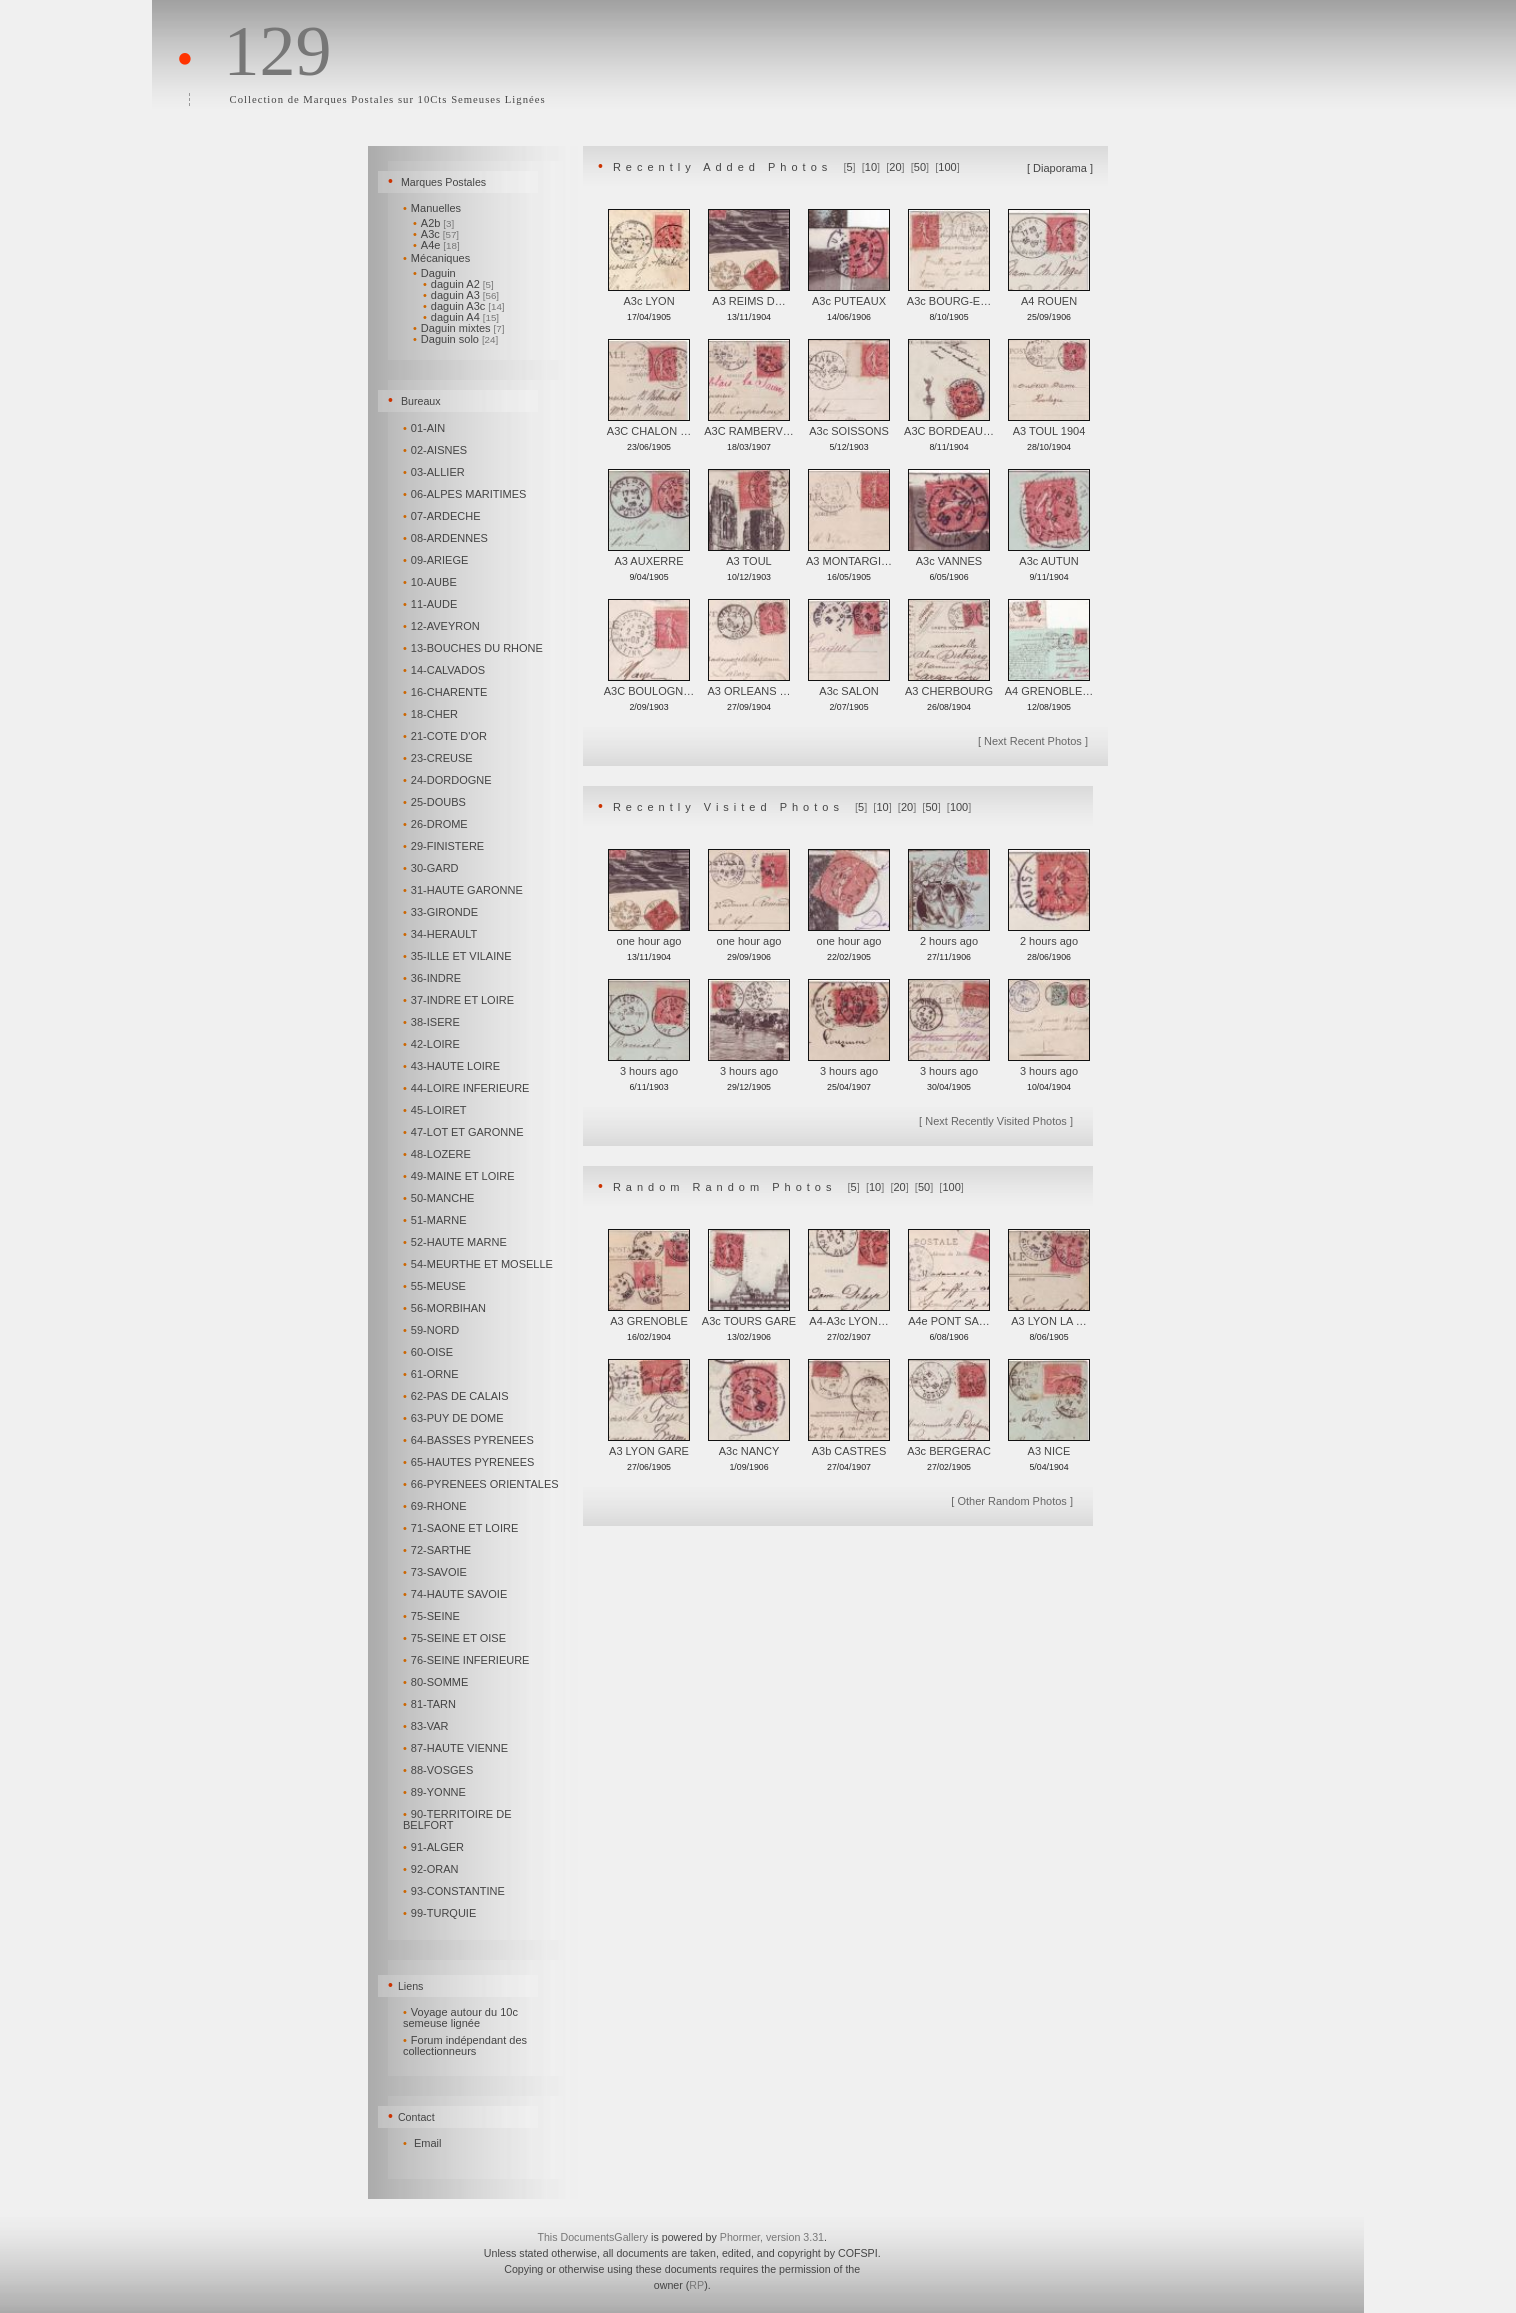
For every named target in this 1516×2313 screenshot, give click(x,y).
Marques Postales (443, 182)
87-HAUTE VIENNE (457, 1748)
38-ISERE (433, 1022)
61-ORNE (432, 1374)
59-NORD (432, 1330)
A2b (433, 223)
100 (947, 167)
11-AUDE (431, 604)
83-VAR (427, 1726)
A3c (436, 234)
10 (871, 167)
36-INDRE (433, 978)
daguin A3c (464, 306)
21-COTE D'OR (446, 736)
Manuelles (433, 208)
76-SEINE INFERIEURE (467, 1660)
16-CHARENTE (446, 692)
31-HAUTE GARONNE (464, 890)
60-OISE (429, 1352)
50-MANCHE (440, 1198)
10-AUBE (431, 582)
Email (428, 2143)
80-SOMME (437, 1682)
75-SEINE (433, 1616)
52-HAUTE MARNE (456, 1242)
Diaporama (1060, 168)
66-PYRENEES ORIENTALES (482, 1484)
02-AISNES (436, 450)
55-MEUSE (436, 1286)
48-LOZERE (438, 1154)
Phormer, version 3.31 (772, 2237)
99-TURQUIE (441, 1913)
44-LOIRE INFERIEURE (467, 1088)
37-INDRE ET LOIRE (460, 1000)
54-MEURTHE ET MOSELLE (479, 1264)
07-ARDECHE (443, 516)
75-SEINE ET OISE (456, 1638)
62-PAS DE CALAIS (457, 1396)
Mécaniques (438, 258)
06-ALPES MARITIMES (466, 494)
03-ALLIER (435, 472)
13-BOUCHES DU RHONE (474, 648)
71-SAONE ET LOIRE (462, 1528)
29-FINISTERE (445, 846)
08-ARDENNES (447, 538)
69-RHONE (436, 1506)
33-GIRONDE (442, 912)
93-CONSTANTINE (455, 1891)
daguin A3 (461, 295)
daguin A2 (458, 284)
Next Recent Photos (1033, 741)
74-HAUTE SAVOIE (456, 1594)
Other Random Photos (1011, 1501)
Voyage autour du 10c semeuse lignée (460, 2017)
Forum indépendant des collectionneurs (465, 2045)
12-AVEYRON (443, 626)
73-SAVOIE (436, 1572)
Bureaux (421, 401)
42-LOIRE (433, 1044)
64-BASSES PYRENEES (470, 1440)
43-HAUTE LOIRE (453, 1066)
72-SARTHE (438, 1550)
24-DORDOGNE (448, 780)
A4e (436, 245)
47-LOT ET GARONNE (464, 1132)
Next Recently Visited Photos (996, 1121)
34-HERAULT (441, 934)
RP (696, 2285)
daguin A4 (461, 317)
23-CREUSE (439, 758)
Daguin (436, 273)
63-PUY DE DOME (455, 1418)
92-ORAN (432, 1869)
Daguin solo (455, 339)
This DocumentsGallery (592, 2237)
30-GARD (432, 868)
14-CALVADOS (445, 670)
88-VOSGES (439, 1770)
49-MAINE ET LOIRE (460, 1176)
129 (277, 51)
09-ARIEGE (437, 560)
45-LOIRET (436, 1110)
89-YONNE (436, 1792)
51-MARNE (436, 1220)
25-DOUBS (436, 802)
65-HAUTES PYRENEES (470, 1462)
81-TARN (431, 1704)
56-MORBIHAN (446, 1308)
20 (895, 167)
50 (920, 167)
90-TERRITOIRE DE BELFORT (457, 1819)
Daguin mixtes (458, 328)
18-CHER (432, 714)
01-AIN (425, 428)
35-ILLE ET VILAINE (458, 956)
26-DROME (437, 824)
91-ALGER (435, 1847)
